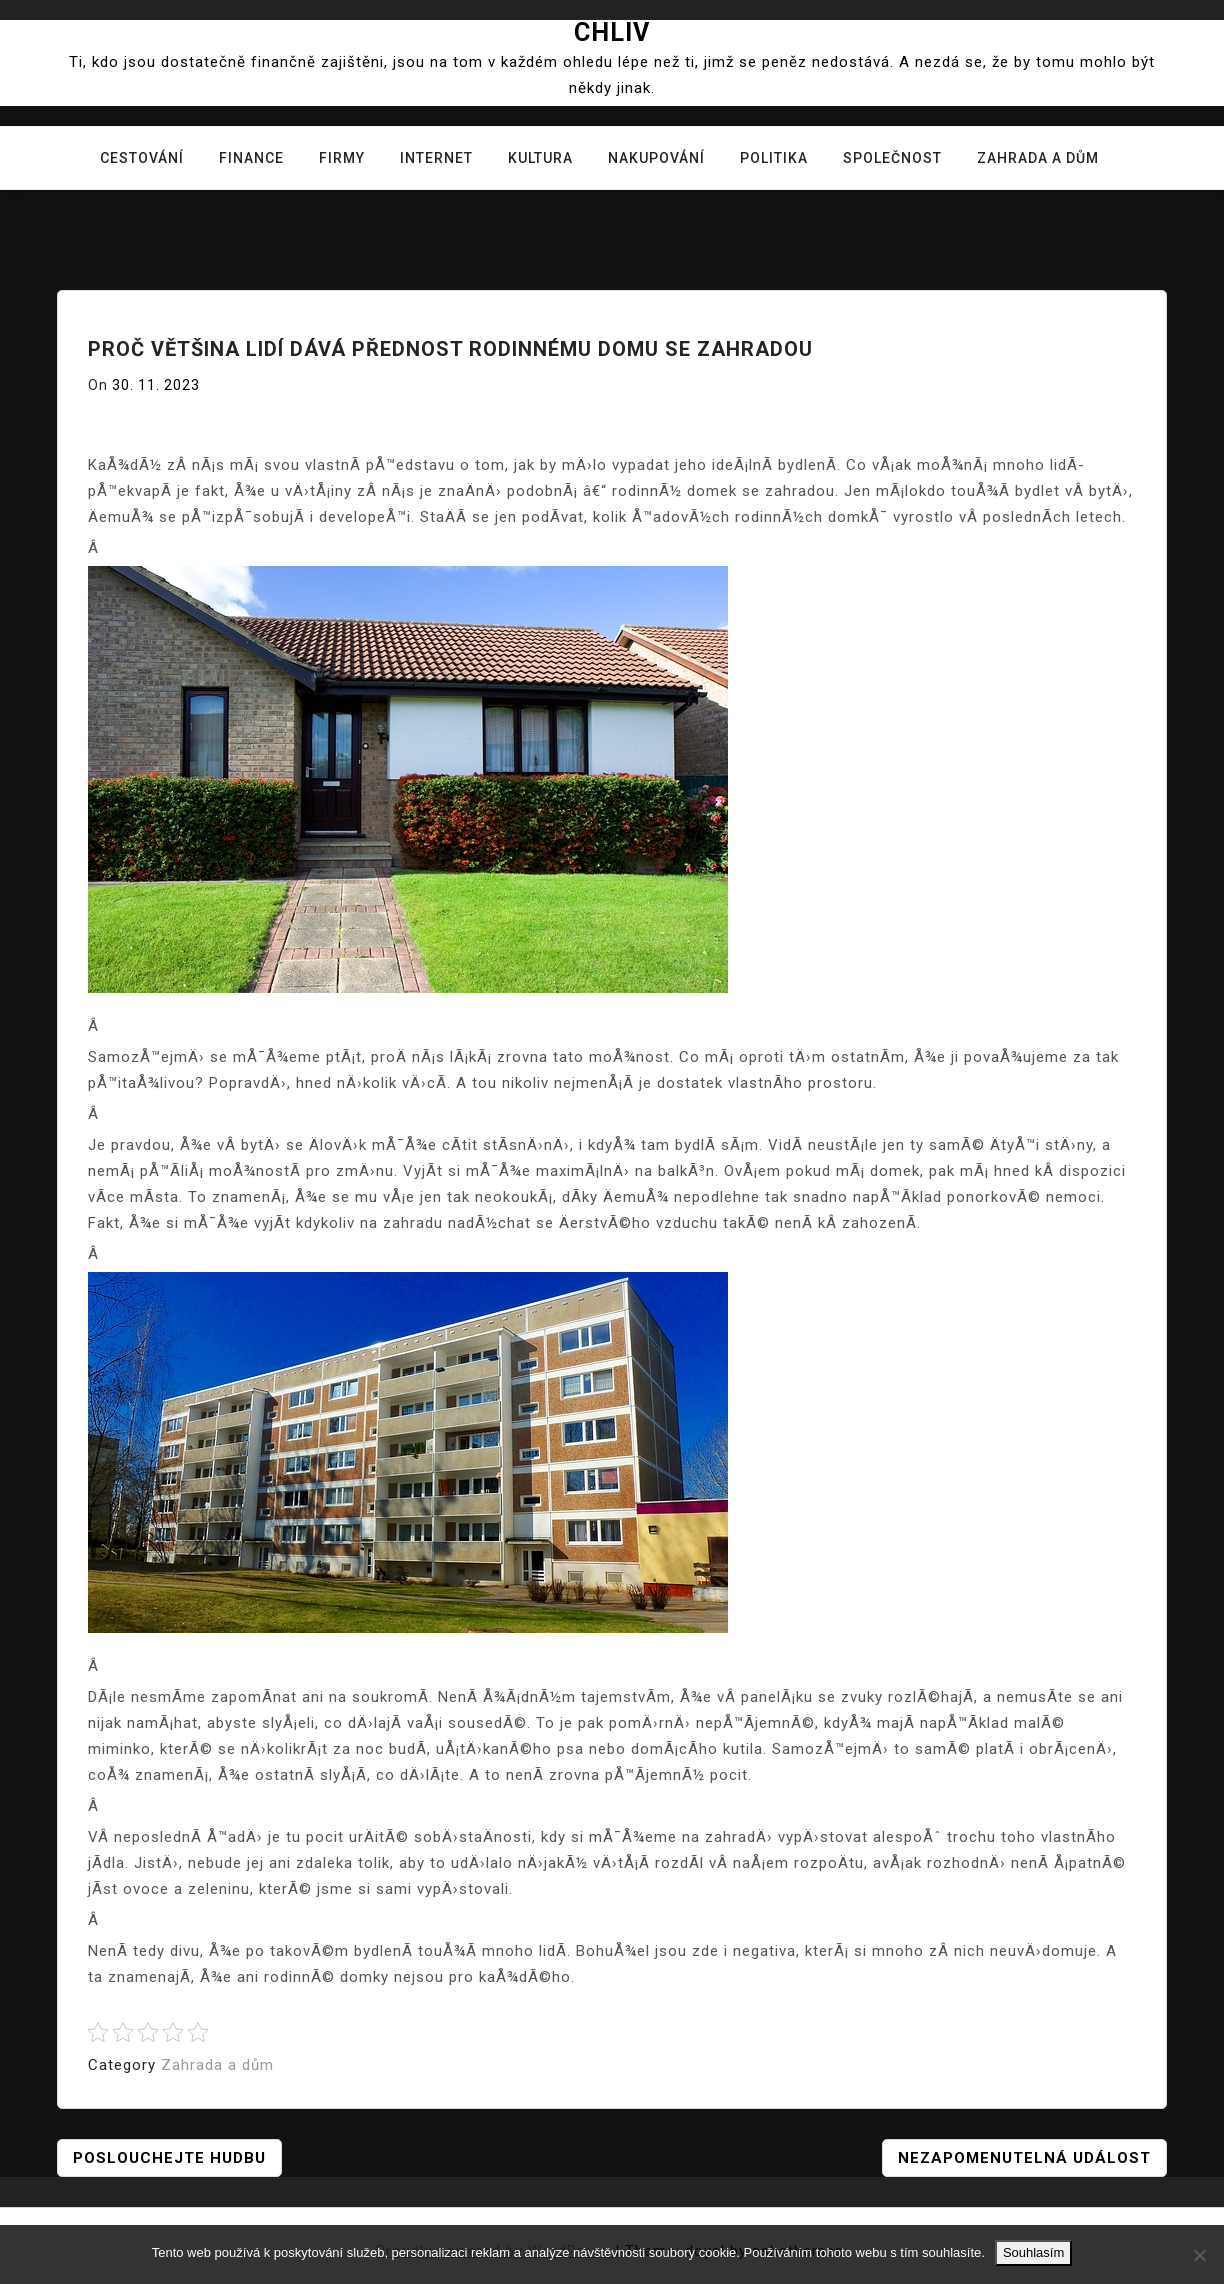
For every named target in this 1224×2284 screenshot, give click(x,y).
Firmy (342, 158)
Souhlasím (1033, 2252)
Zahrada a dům (1038, 158)
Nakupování (656, 158)
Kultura (540, 158)
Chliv (612, 32)
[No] (1199, 2255)
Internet (436, 158)
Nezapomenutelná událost (1024, 2158)
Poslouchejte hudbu (169, 2158)
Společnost (892, 158)
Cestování (142, 158)
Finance (251, 158)
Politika (774, 158)
